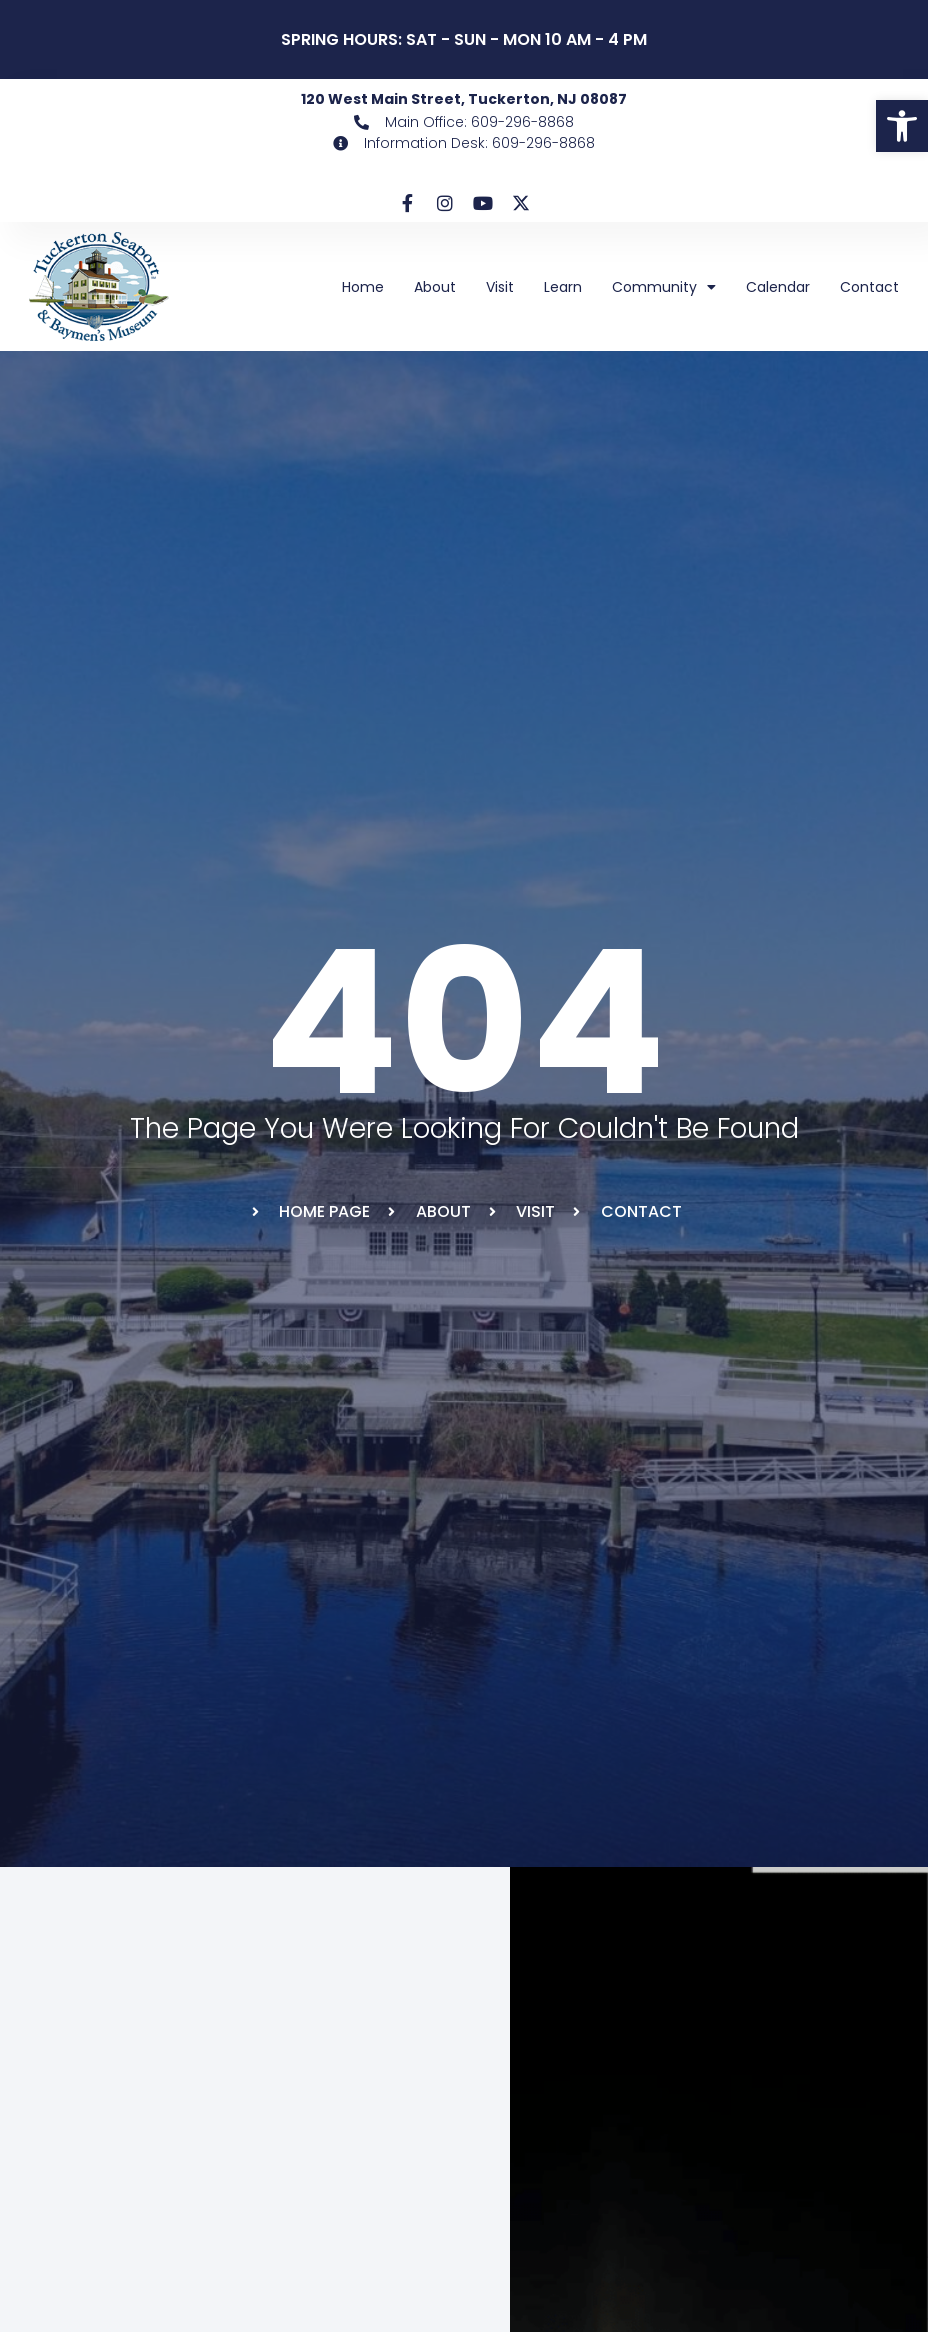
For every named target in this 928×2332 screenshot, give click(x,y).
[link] (902, 126)
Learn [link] (563, 287)
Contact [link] (869, 287)
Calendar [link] (778, 287)
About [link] (435, 287)
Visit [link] (500, 287)
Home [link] (363, 287)
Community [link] (664, 287)
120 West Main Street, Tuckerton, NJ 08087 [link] (464, 99)
